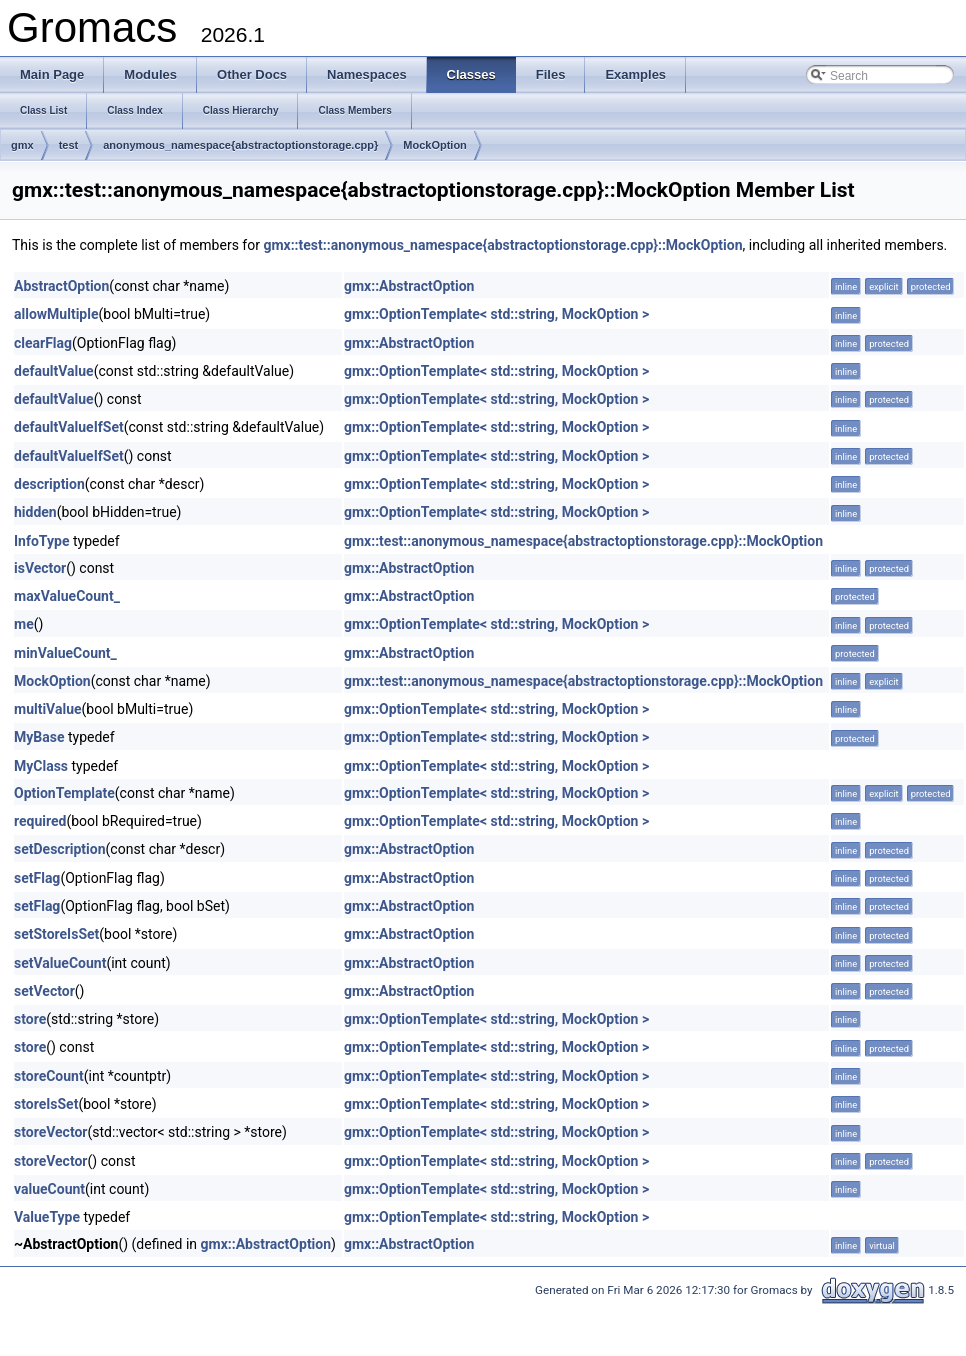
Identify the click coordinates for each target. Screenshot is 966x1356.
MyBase (39, 737)
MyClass (41, 766)
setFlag (37, 878)
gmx (22, 145)
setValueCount (60, 963)
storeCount (49, 1076)
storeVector (51, 1132)
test (69, 145)
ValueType (47, 1217)
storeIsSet (46, 1104)
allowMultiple (56, 314)
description (49, 484)
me (24, 624)
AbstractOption (61, 286)
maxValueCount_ (67, 596)
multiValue (48, 709)
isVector (40, 568)
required (40, 821)
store (30, 1019)
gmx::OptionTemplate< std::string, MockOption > (496, 314)
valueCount (49, 1189)
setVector (44, 991)
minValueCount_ (65, 653)
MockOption (435, 145)
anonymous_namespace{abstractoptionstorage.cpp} (240, 145)
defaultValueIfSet (69, 427)
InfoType (41, 541)
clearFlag (43, 343)
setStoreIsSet (56, 934)
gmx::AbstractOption (409, 286)
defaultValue (54, 371)
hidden (35, 512)
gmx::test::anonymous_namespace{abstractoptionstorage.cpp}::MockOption (502, 245)
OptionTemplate (64, 793)
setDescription (60, 849)
